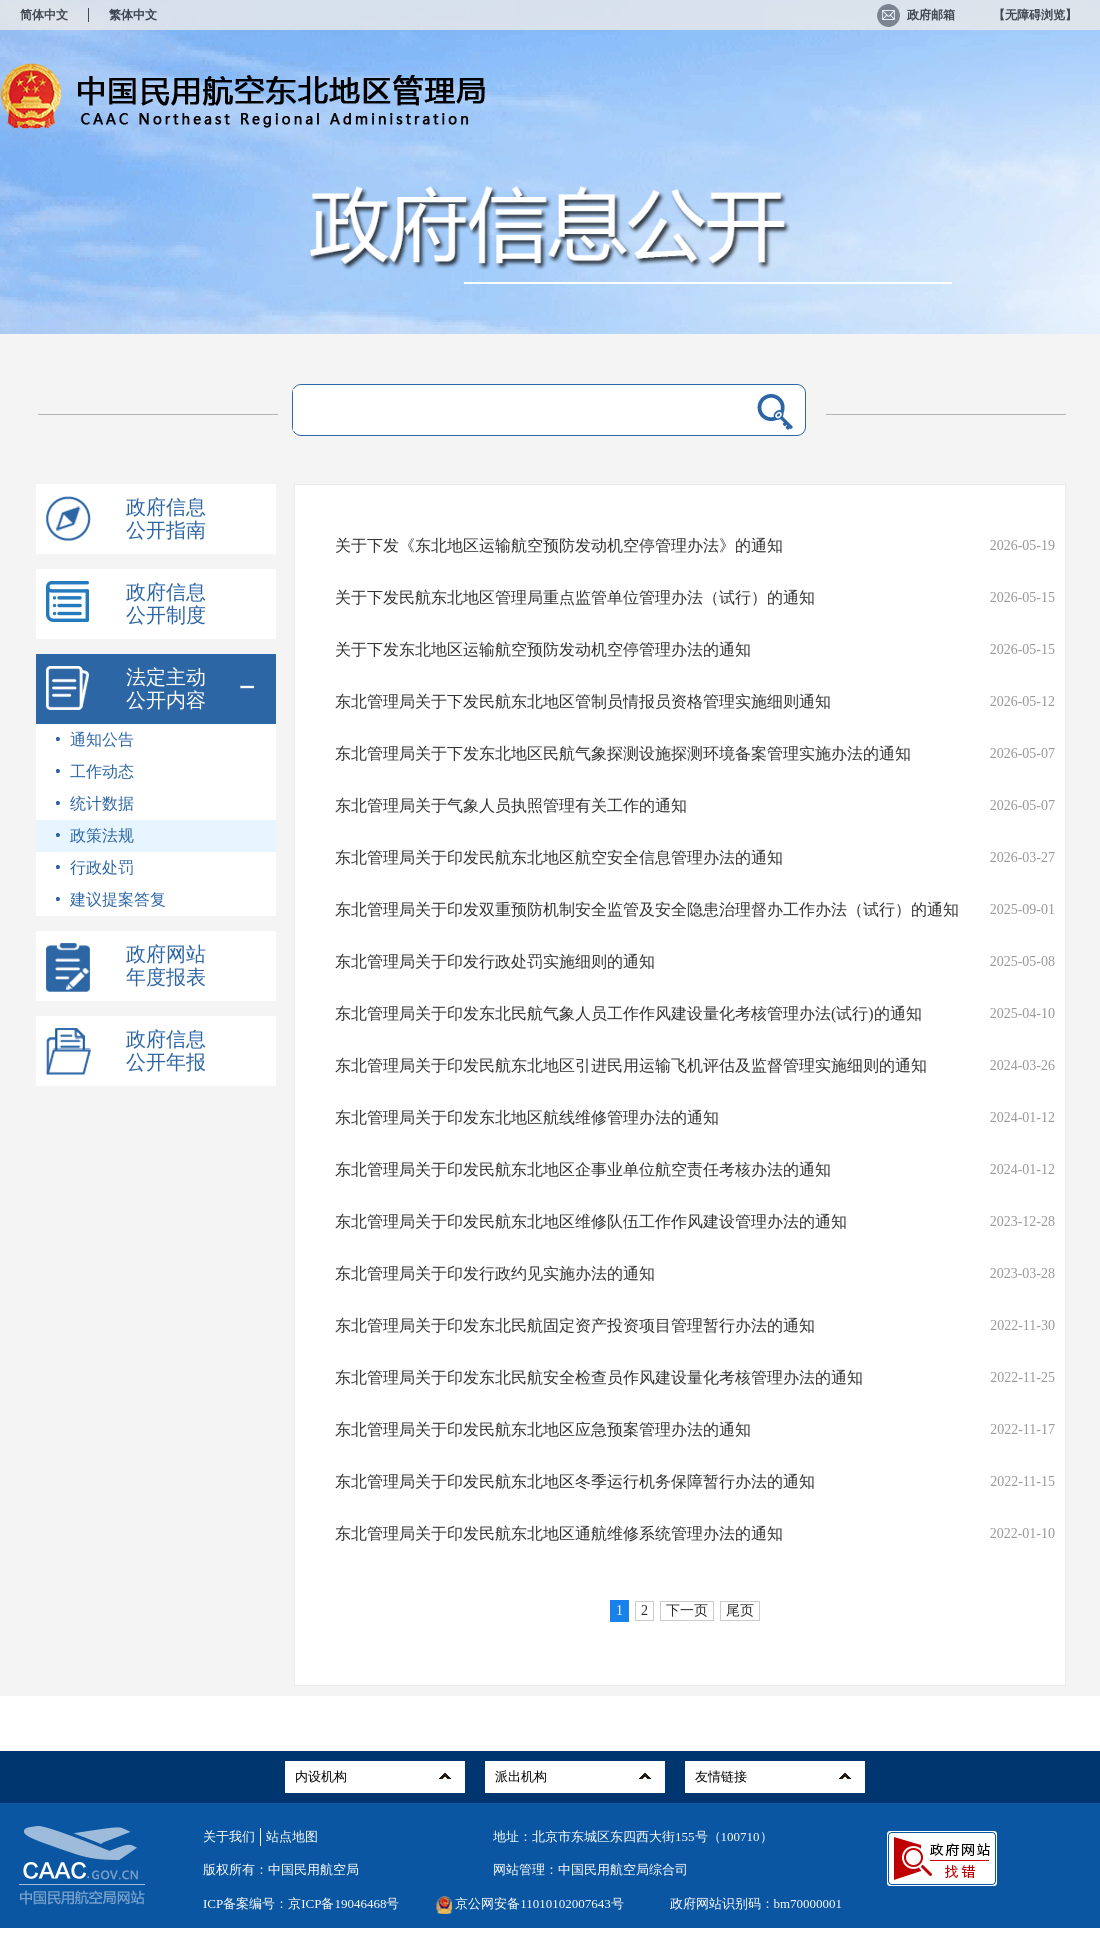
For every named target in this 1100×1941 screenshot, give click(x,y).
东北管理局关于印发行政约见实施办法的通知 (495, 1273)
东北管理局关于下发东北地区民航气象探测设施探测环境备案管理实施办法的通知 (623, 753)
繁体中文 (133, 15)
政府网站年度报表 (166, 965)
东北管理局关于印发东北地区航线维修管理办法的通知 (527, 1117)
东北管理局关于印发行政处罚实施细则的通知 (495, 961)
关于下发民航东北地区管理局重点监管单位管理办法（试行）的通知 (575, 597)
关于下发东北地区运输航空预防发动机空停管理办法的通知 (543, 649)
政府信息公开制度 (166, 603)
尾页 (740, 1610)
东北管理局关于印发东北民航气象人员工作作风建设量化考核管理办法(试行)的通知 (628, 1013)
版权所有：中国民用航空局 (281, 1869)
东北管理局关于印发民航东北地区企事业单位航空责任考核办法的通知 (583, 1169)
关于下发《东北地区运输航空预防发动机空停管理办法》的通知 (559, 545)
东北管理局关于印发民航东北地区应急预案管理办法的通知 (543, 1429)
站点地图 (292, 1836)
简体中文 (44, 15)
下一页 (687, 1610)
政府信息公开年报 (166, 1050)
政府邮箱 (916, 15)
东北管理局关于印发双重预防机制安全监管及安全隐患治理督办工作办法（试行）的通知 (647, 909)
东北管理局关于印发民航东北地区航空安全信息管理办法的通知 (559, 857)
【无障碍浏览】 (1035, 15)
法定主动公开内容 (166, 688)
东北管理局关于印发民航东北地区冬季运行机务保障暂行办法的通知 (575, 1481)
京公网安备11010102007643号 (539, 1903)
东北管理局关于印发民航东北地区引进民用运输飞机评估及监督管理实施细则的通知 (631, 1065)
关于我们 (229, 1836)
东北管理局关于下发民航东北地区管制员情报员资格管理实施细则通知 (583, 701)
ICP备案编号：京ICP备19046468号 (301, 1903)
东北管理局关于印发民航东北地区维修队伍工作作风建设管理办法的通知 (591, 1221)
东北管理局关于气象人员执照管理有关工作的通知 (511, 805)
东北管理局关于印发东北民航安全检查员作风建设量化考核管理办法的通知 (599, 1377)
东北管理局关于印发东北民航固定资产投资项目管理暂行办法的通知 (575, 1325)
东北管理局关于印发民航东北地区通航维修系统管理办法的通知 (559, 1533)
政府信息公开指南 (166, 518)
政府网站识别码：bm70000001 (756, 1903)
